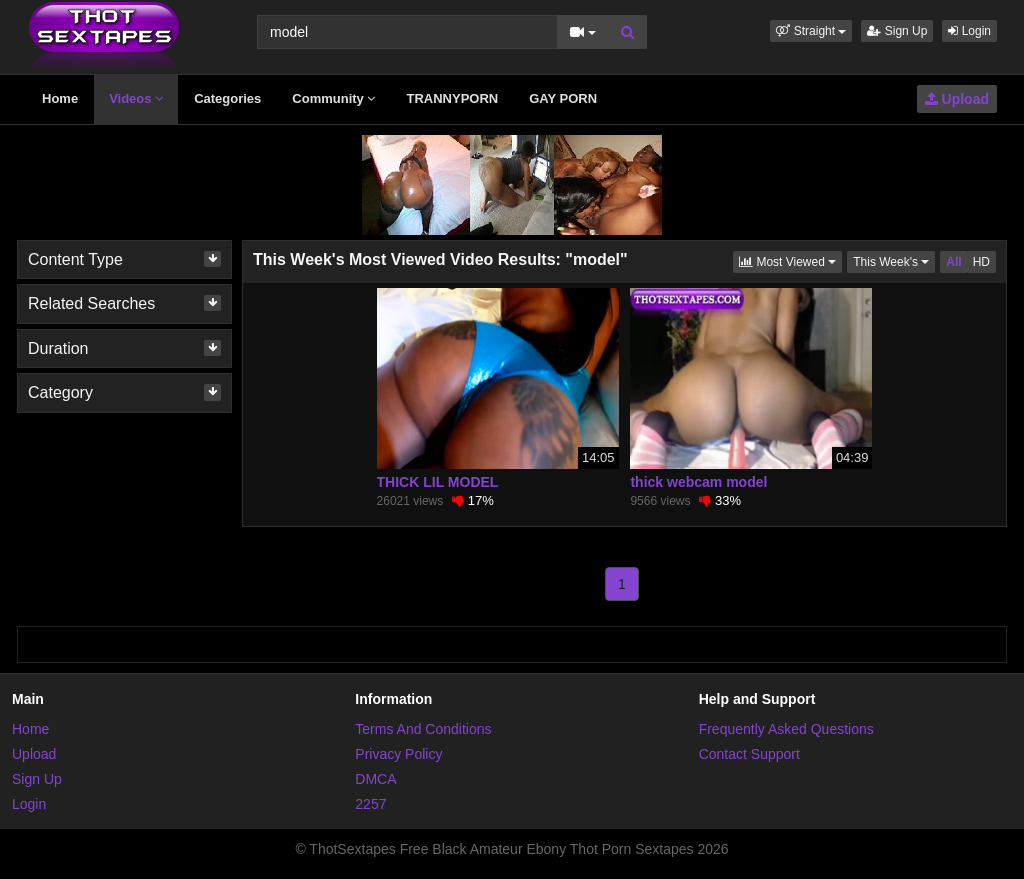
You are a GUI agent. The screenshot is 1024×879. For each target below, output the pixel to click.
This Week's (894, 260)
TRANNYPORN (452, 98)
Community (333, 98)
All (953, 262)
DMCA (375, 779)
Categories (227, 98)
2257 (370, 804)
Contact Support (749, 754)
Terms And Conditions (423, 729)
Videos (136, 98)
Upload (957, 99)
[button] (811, 31)
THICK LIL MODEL (438, 482)
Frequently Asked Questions (786, 729)
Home (60, 98)
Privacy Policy (398, 754)
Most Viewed (790, 260)
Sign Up (897, 31)
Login (969, 31)
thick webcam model (698, 482)
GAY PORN (563, 98)
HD (981, 262)
